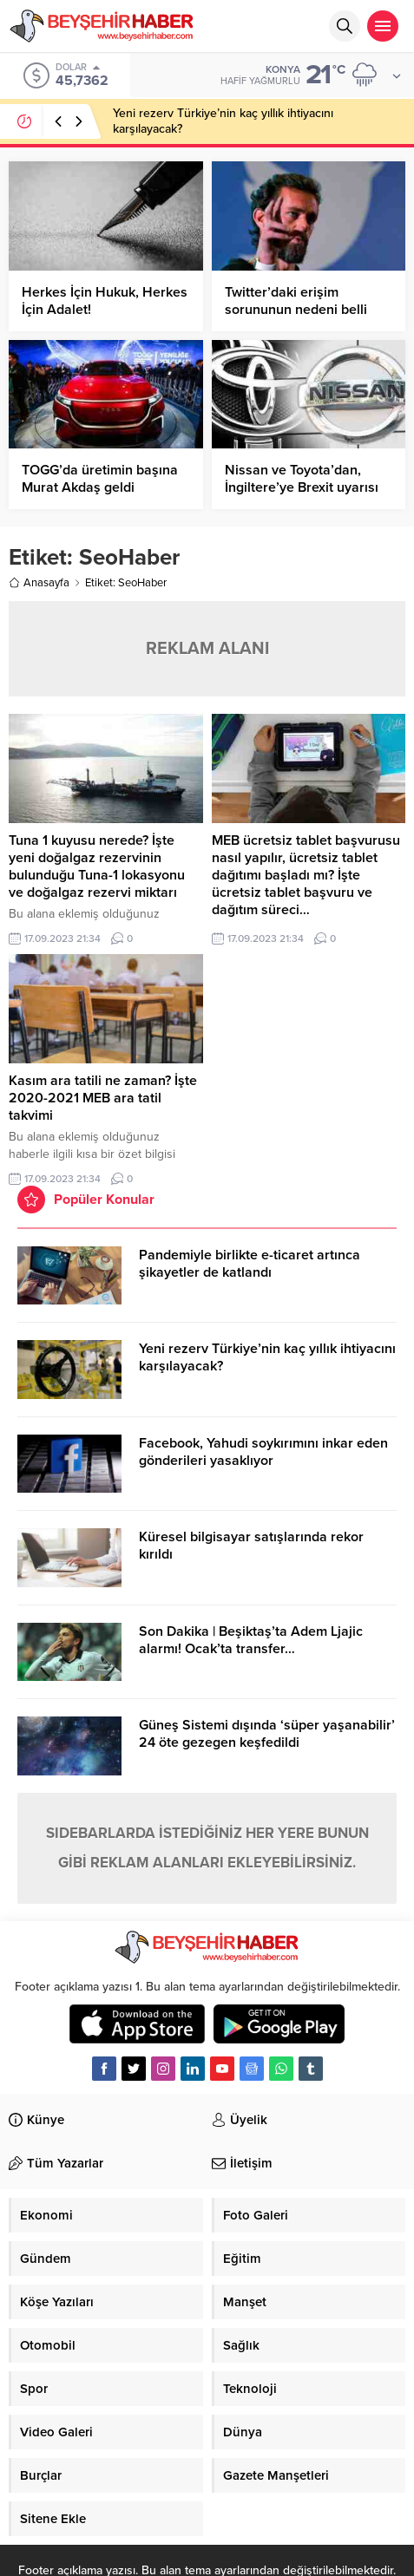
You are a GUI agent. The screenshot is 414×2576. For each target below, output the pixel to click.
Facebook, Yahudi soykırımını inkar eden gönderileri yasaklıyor (263, 1452)
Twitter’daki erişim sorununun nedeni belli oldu (296, 310)
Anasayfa (39, 583)
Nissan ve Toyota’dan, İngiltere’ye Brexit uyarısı (301, 478)
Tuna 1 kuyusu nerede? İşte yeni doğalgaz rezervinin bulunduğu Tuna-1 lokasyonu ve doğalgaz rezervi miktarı (97, 866)
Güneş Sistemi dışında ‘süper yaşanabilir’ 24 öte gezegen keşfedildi (267, 1733)
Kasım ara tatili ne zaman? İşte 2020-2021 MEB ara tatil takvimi (103, 1098)
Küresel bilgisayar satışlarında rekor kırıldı (251, 1545)
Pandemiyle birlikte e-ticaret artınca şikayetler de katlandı (249, 1263)
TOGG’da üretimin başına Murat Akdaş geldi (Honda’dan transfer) (100, 487)
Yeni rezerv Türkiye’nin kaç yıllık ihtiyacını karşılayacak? (267, 1357)
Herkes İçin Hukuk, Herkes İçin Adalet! (104, 301)
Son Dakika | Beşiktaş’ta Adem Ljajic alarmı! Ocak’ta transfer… (251, 1640)
